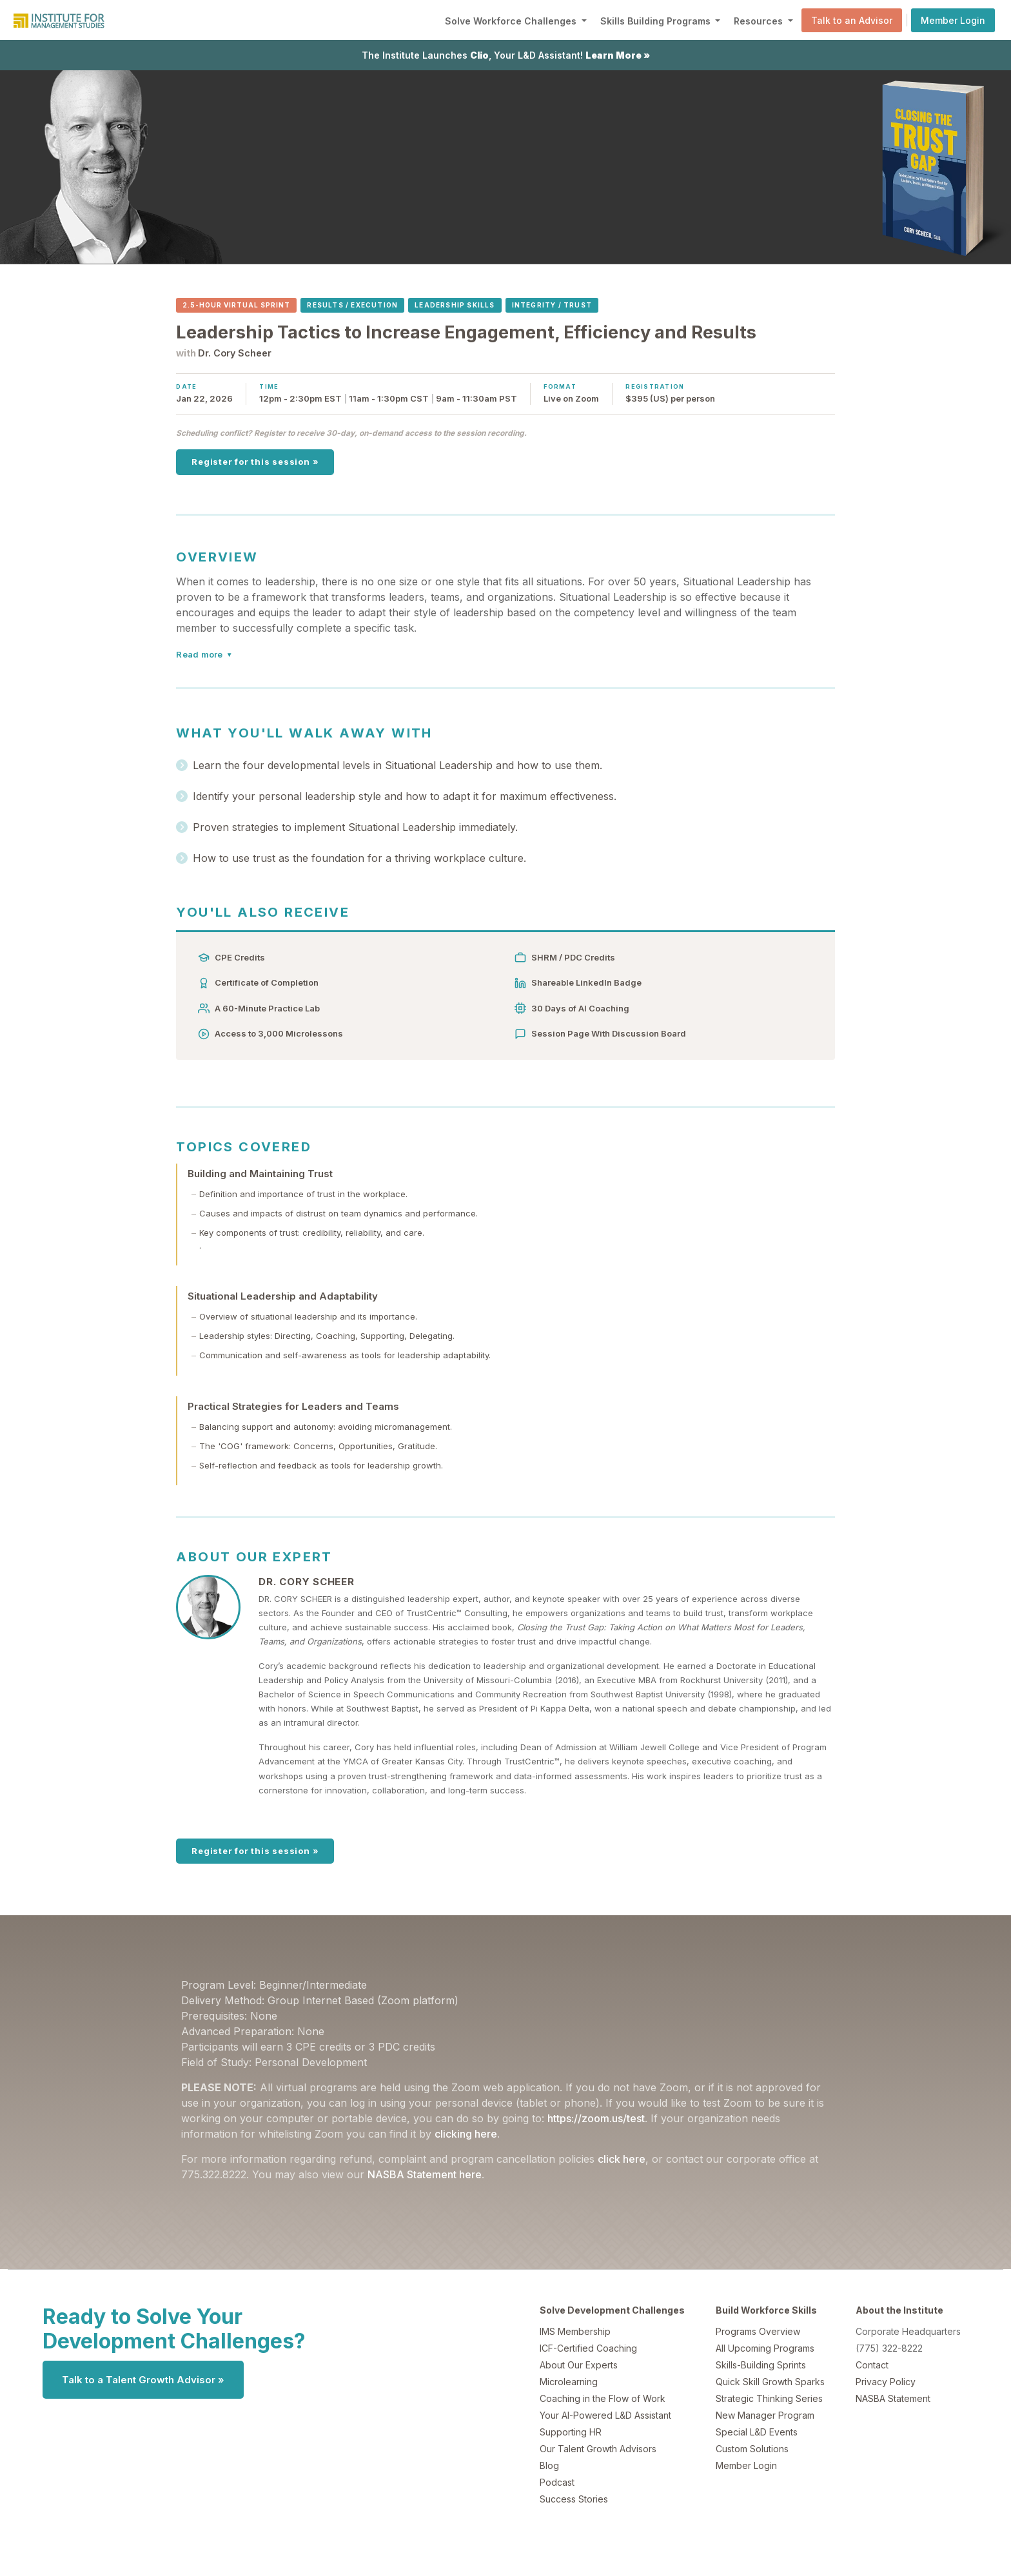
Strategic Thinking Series (769, 2398)
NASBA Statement (893, 2398)
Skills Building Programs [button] (656, 20)
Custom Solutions (752, 2448)
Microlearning (569, 2381)
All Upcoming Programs (765, 2348)
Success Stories (574, 2498)
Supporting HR (571, 2431)
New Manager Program (765, 2415)
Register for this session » (255, 461)
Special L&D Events (757, 2431)
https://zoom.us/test (596, 2118)
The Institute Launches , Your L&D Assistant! (506, 55)
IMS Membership (575, 2331)
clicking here (466, 2133)
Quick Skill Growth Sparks (770, 2381)
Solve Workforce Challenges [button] (512, 20)
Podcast (557, 2482)
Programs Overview (758, 2331)
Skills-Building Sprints (761, 2364)
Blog (549, 2465)
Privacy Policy (886, 2381)
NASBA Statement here (425, 2174)
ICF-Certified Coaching (588, 2348)
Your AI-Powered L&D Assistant (605, 2415)
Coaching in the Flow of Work (602, 2398)
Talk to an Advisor (851, 20)
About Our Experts (579, 2364)
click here (621, 2158)
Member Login (953, 20)
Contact (872, 2364)
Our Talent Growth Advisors (598, 2448)
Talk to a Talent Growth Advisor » (143, 2380)
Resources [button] (759, 20)
